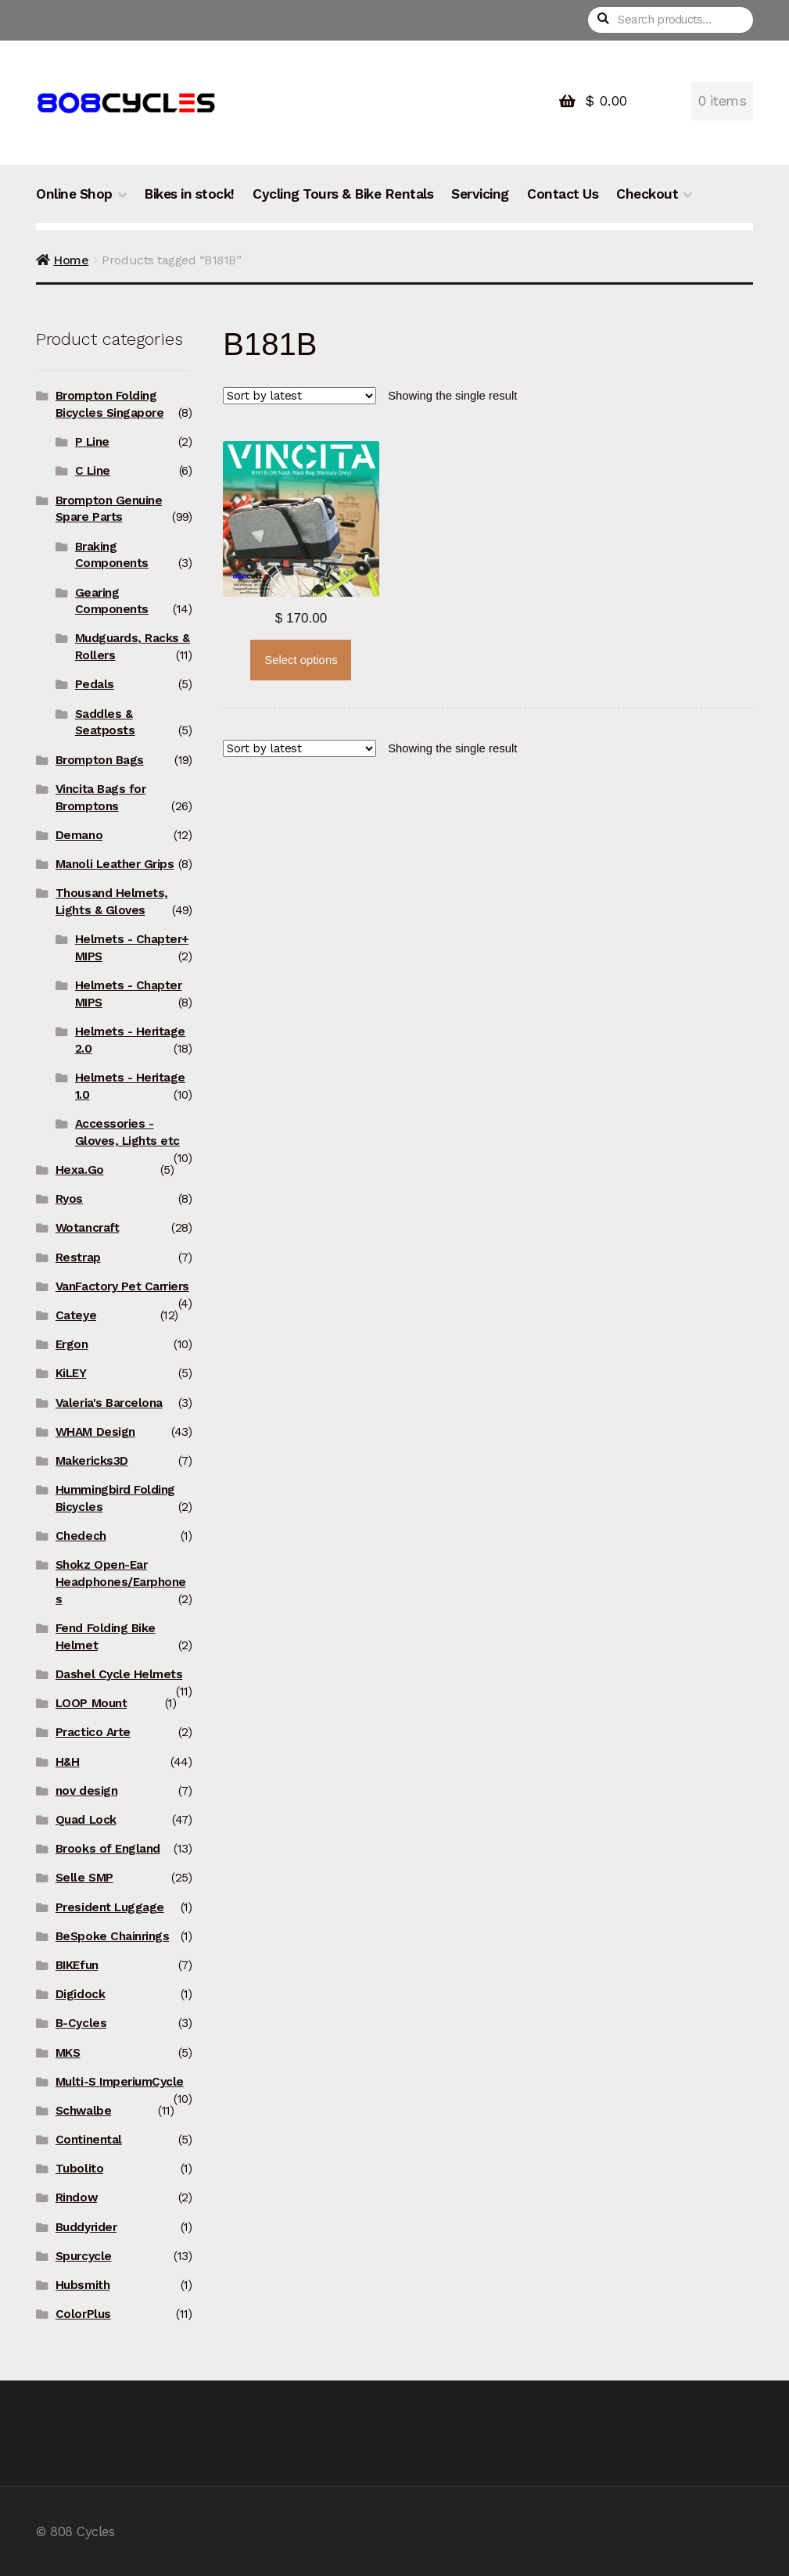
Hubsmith (82, 2285)
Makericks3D (92, 1461)
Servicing (480, 194)
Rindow (76, 2197)
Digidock (80, 1994)
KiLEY (71, 1373)
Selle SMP (84, 1878)
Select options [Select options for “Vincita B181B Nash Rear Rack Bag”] (300, 660)
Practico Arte (93, 1732)
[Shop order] (299, 395)
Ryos (69, 1199)
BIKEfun (77, 1965)
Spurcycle (84, 2256)
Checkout (647, 194)
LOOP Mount (91, 1703)
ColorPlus (83, 2314)
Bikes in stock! (189, 194)
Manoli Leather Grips (115, 864)
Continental (89, 2140)
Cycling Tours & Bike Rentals (343, 194)
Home (70, 260)
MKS (68, 2053)
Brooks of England (108, 1849)
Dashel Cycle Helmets (119, 1674)
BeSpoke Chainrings (112, 1936)
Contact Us (562, 194)
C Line (92, 471)
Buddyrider (86, 2227)
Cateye (76, 1315)
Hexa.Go (80, 1170)
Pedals (94, 684)
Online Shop (74, 194)
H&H (68, 1762)
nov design (86, 1791)
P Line (92, 442)
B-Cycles (81, 2023)
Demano (79, 835)
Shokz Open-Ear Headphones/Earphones (121, 1582)
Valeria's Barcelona (109, 1403)
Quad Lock (86, 1820)
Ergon (72, 1344)
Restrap (78, 1257)
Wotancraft (87, 1228)
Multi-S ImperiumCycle (120, 2082)
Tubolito (79, 2169)
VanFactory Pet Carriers (122, 1286)
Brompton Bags (100, 760)
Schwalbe (83, 2111)
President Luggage (110, 1907)
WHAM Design (95, 1432)
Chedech (81, 1536)
